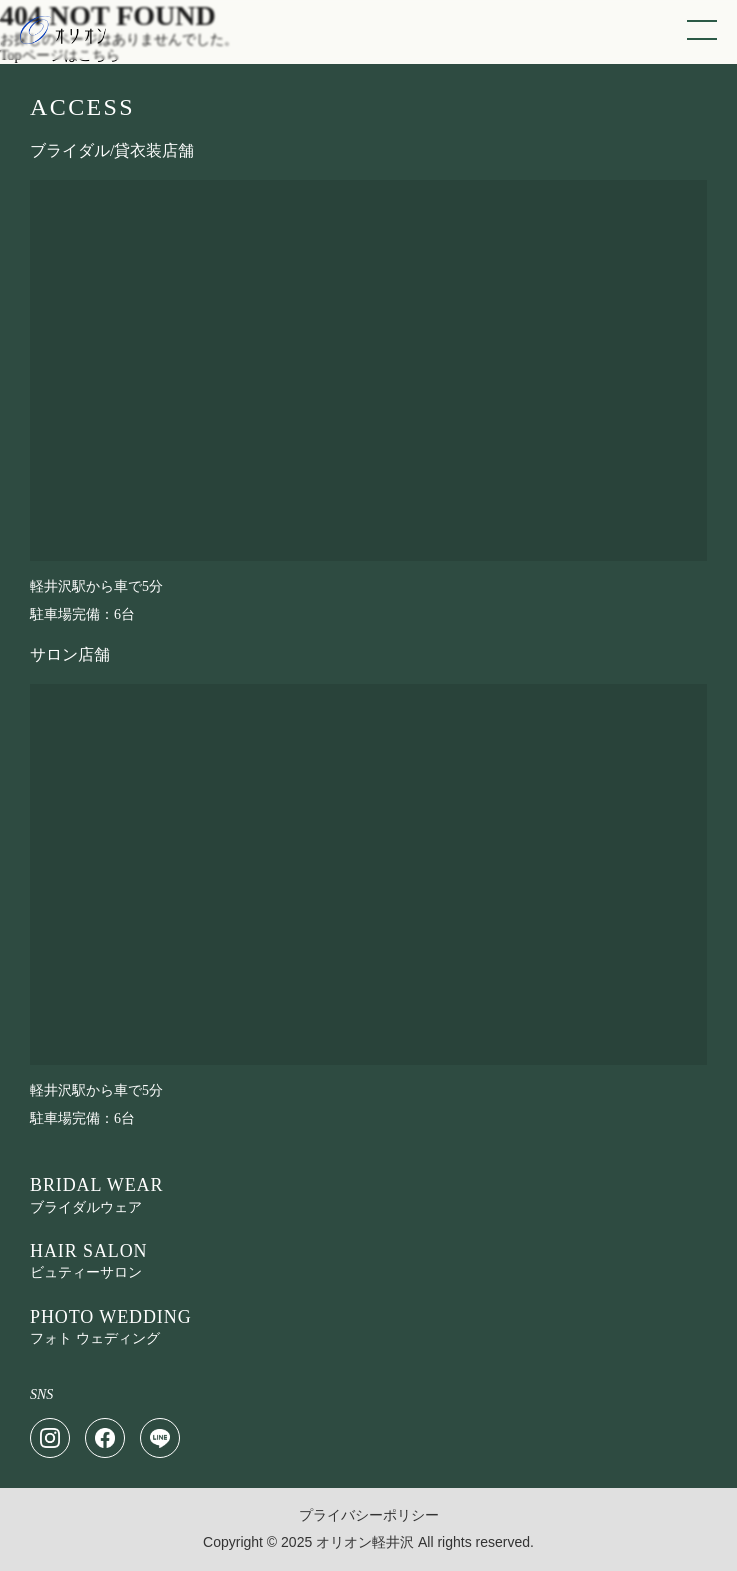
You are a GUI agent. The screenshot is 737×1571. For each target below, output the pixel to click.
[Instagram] (50, 1438)
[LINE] (160, 1438)
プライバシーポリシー (369, 1515)
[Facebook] (105, 1438)
